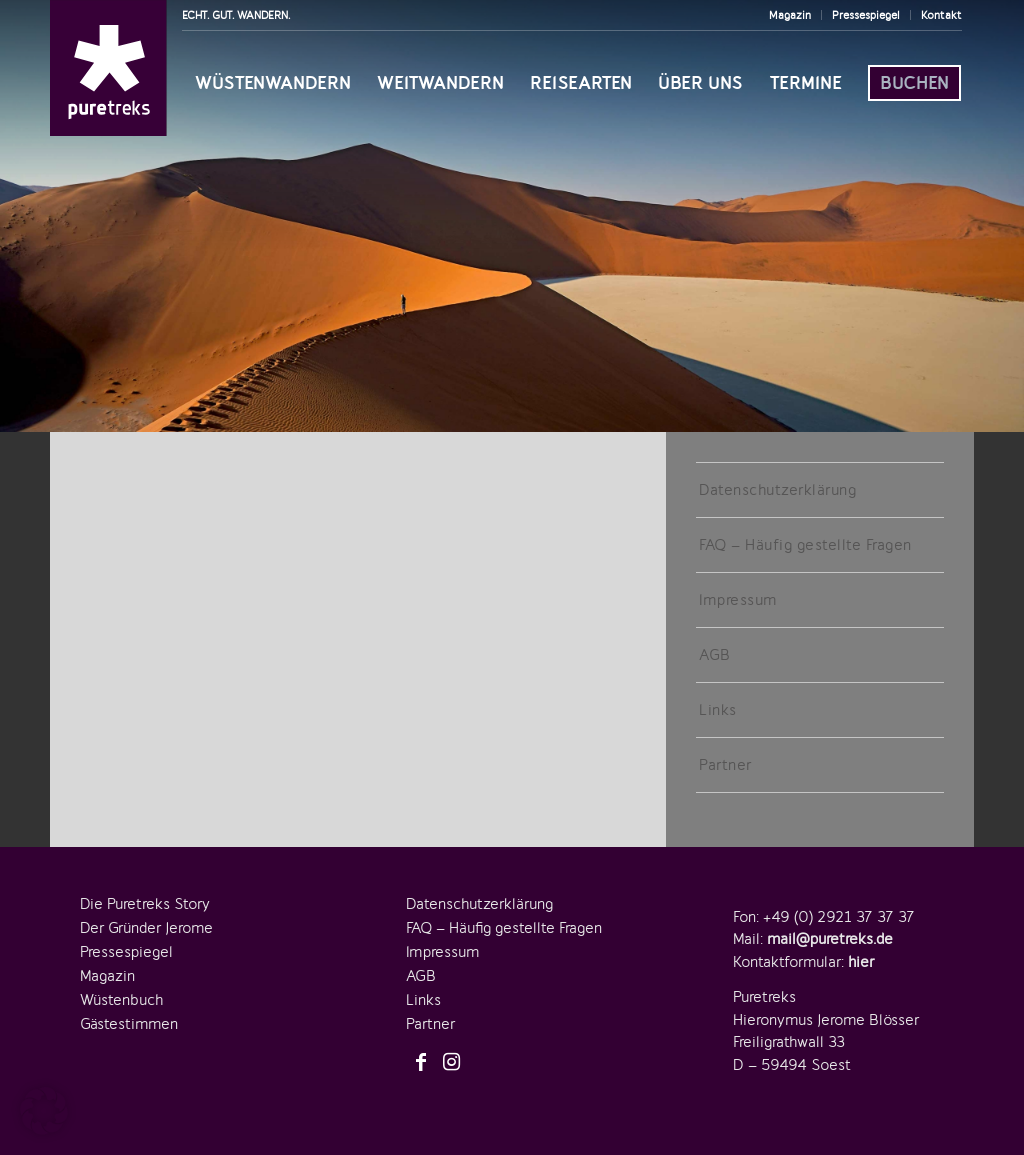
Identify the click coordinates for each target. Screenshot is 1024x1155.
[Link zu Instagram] (451, 1063)
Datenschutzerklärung (777, 490)
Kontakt (941, 15)
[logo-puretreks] (108, 68)
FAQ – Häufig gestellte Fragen (805, 545)
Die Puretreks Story (145, 904)
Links (718, 710)
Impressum (738, 600)
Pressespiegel (866, 15)
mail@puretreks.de (830, 939)
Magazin (790, 15)
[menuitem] (790, 15)
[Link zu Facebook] (421, 1063)
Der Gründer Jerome (146, 928)
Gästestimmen (129, 1024)
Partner (725, 765)
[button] (44, 1111)
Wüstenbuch (121, 1000)
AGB (715, 655)
